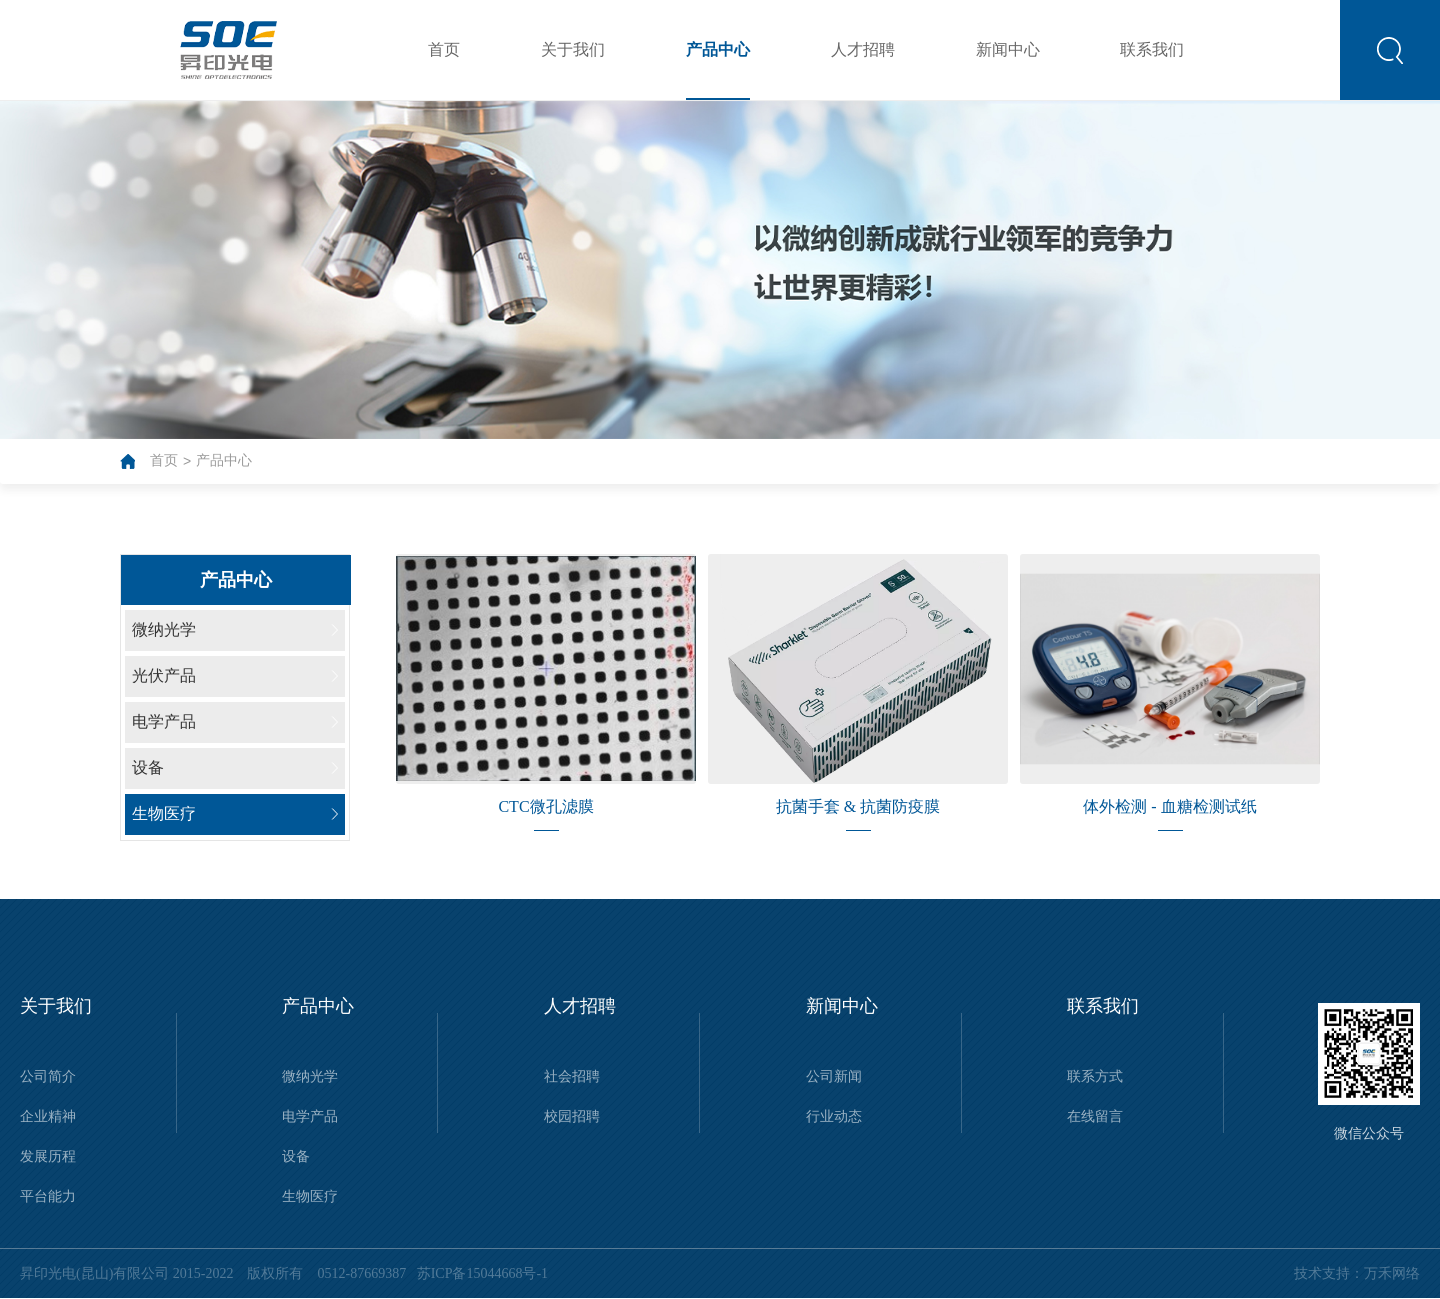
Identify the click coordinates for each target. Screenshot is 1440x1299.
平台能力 (48, 1196)
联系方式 (1095, 1076)
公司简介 (48, 1076)
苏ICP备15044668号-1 (479, 1273)
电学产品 (310, 1116)
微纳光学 (310, 1076)
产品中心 (718, 49)
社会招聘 (572, 1076)
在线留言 (1095, 1116)
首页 (444, 49)
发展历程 (48, 1156)
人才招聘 (863, 49)
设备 (296, 1156)
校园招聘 (572, 1116)
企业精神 (48, 1116)
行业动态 (834, 1116)
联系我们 (1152, 49)
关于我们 (573, 49)
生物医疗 (310, 1196)
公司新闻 (834, 1076)
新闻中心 (1008, 49)
